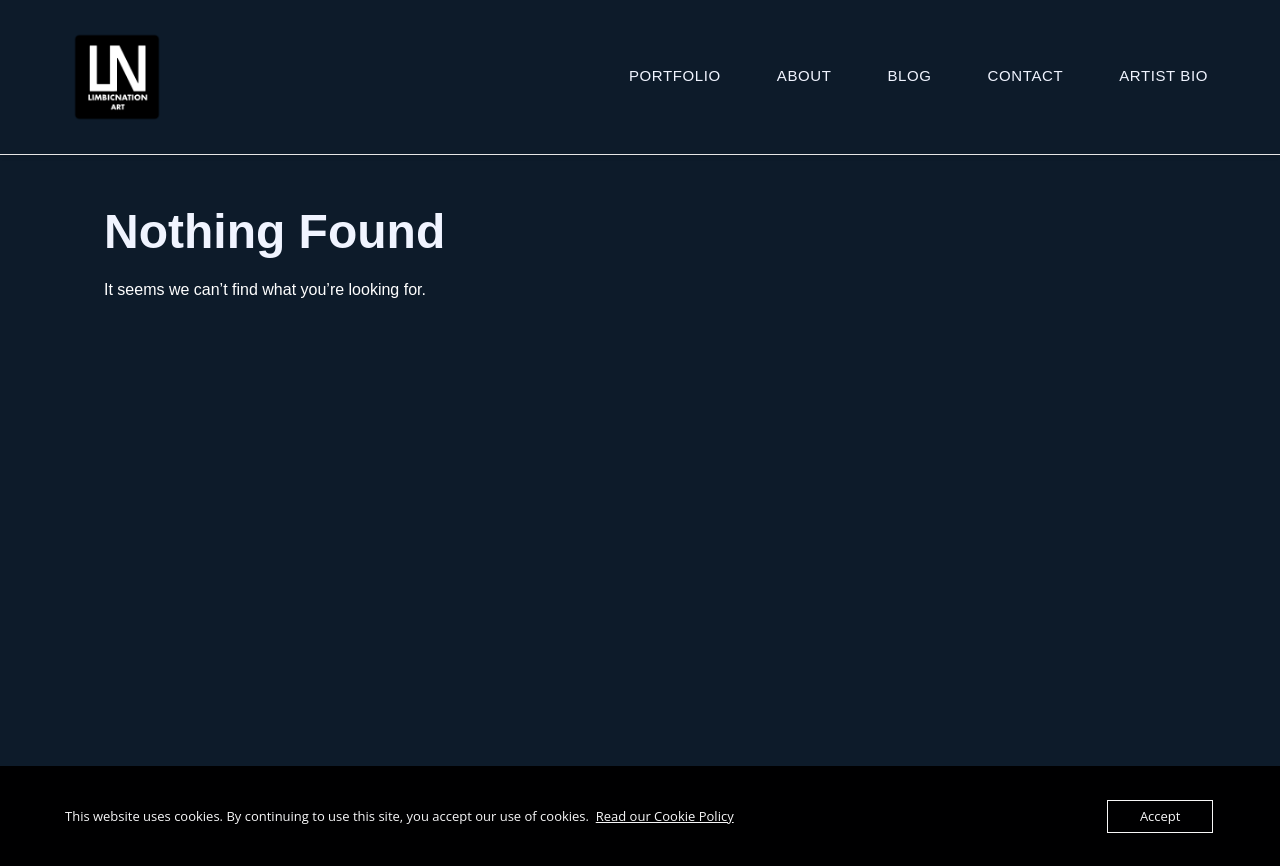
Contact (1026, 75)
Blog (910, 75)
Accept (1160, 816)
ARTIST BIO (1163, 75)
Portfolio (675, 75)
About (804, 75)
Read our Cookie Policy (665, 816)
